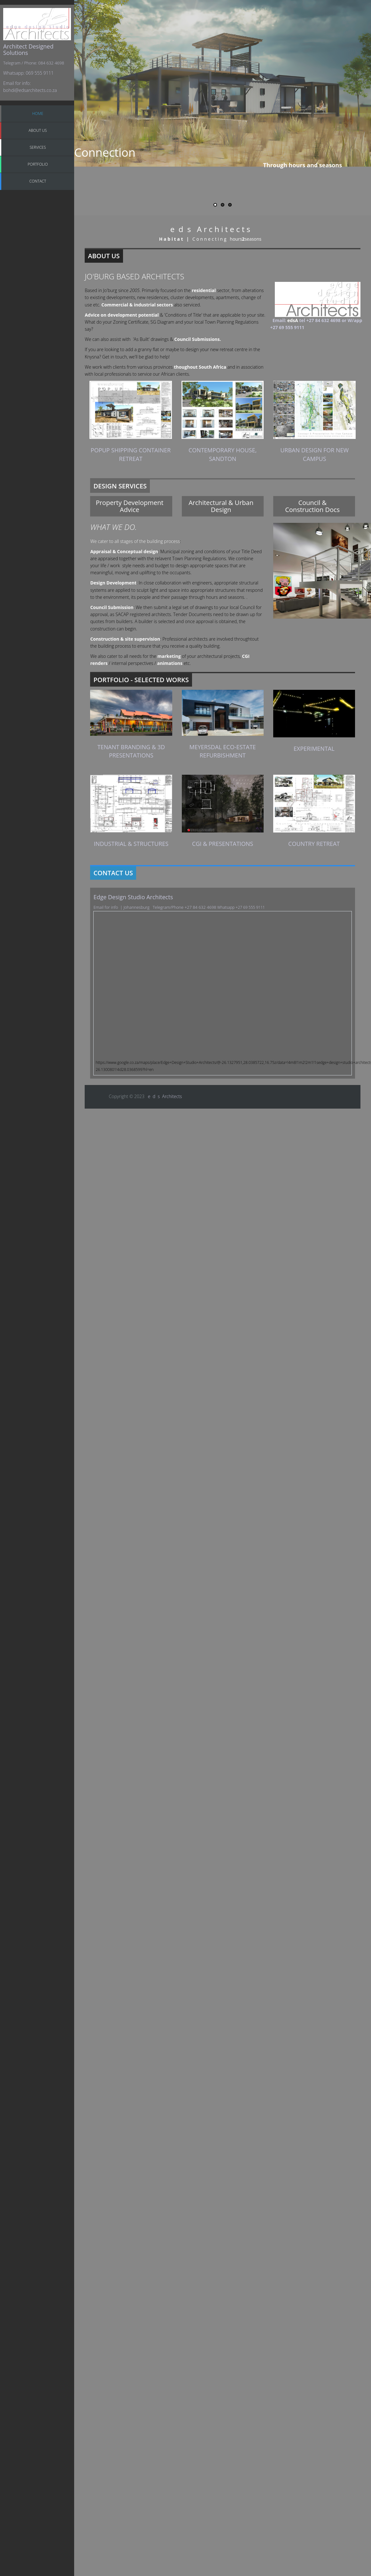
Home (37, 113)
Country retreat (314, 843)
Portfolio (38, 164)
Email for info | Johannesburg (122, 907)
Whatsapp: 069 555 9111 (28, 73)
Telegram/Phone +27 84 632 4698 (184, 907)
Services (38, 147)
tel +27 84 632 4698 (320, 320)
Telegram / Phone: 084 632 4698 (33, 63)
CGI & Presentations (222, 843)
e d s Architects (165, 1096)
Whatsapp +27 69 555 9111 (240, 907)
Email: (278, 320)
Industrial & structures (131, 843)
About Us (38, 130)
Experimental (314, 748)
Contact (37, 181)
